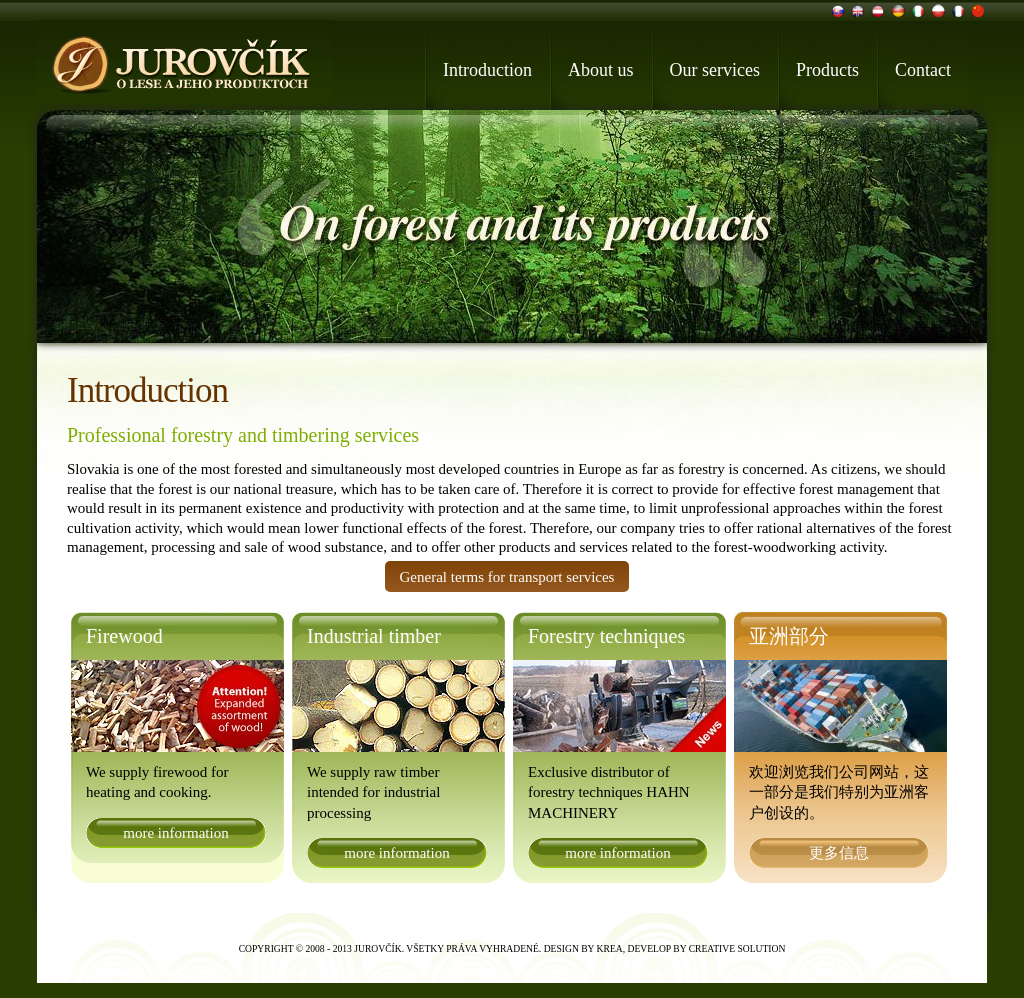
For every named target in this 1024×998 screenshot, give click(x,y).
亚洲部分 (789, 636)
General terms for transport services (507, 577)
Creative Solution (737, 948)
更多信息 (839, 853)
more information (175, 833)
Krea (610, 948)
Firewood (124, 636)
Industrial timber (374, 636)
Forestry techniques (606, 636)
